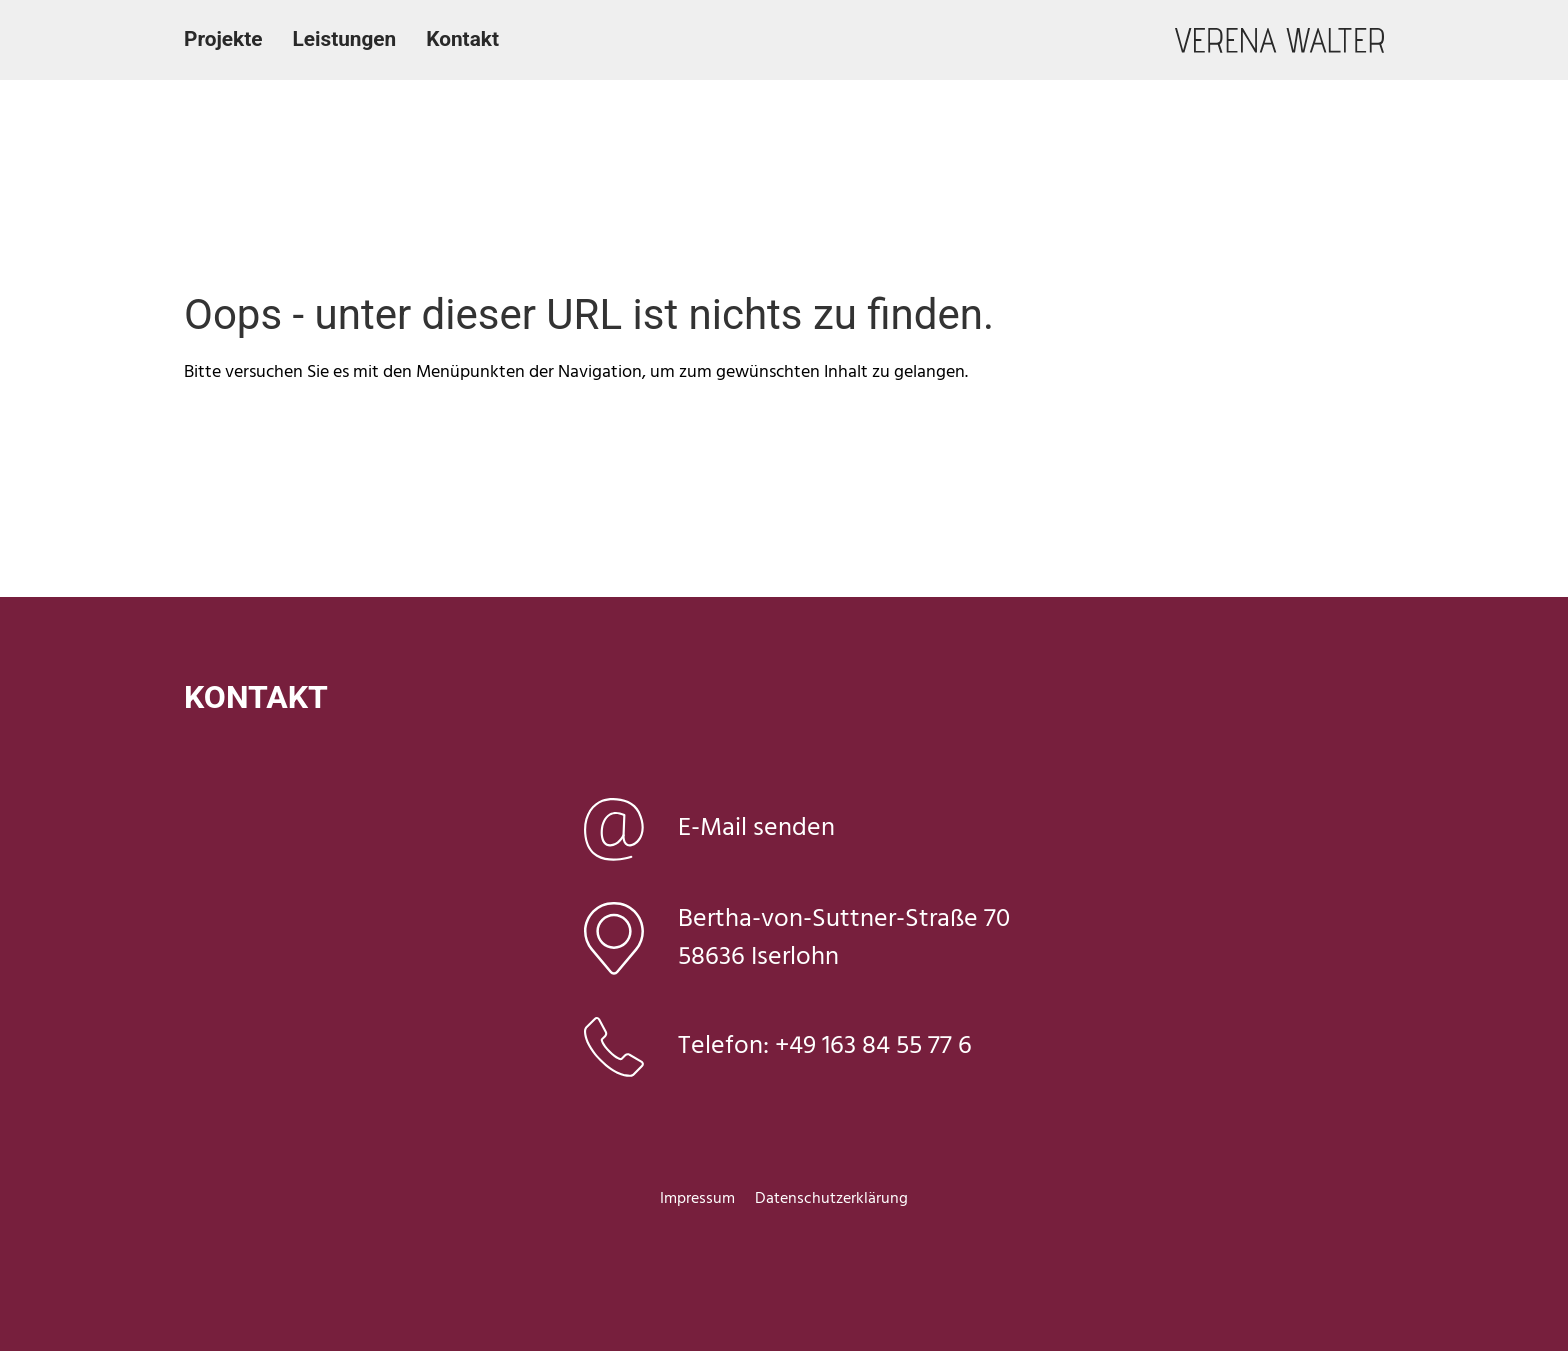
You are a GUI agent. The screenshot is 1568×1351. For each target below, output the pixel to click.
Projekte (223, 39)
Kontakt (462, 39)
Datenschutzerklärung (831, 1199)
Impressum (697, 1199)
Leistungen (344, 39)
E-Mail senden (756, 828)
